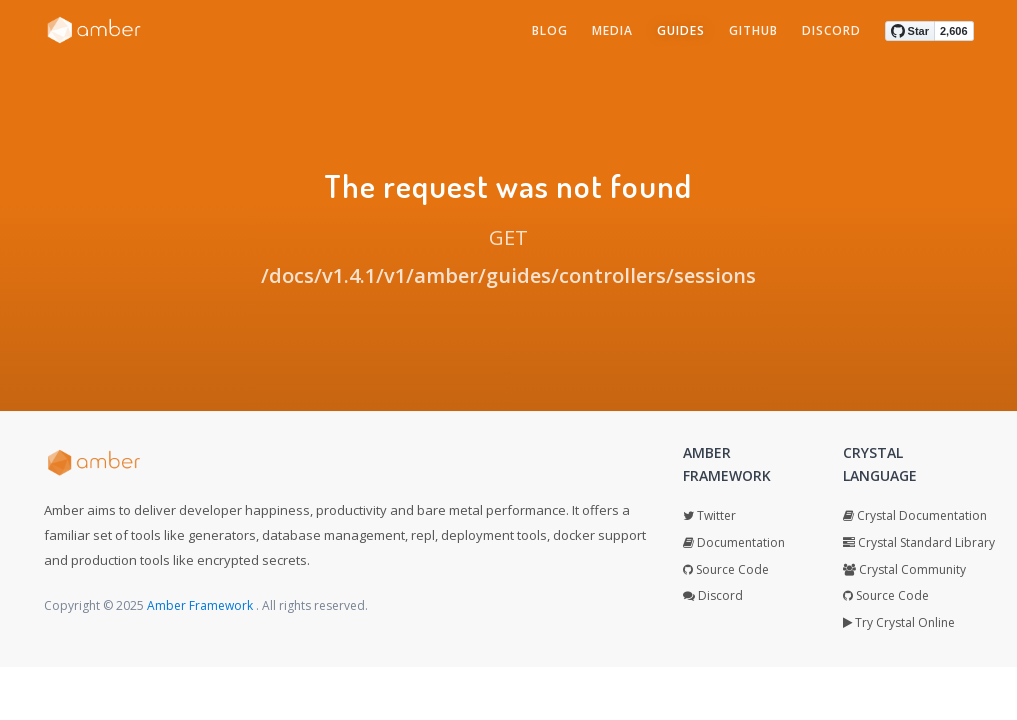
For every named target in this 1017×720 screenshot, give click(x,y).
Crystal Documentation (915, 515)
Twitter (709, 515)
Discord (713, 595)
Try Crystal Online (899, 622)
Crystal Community (904, 569)
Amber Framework (201, 605)
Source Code (726, 569)
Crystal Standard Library (919, 542)
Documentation (734, 542)
